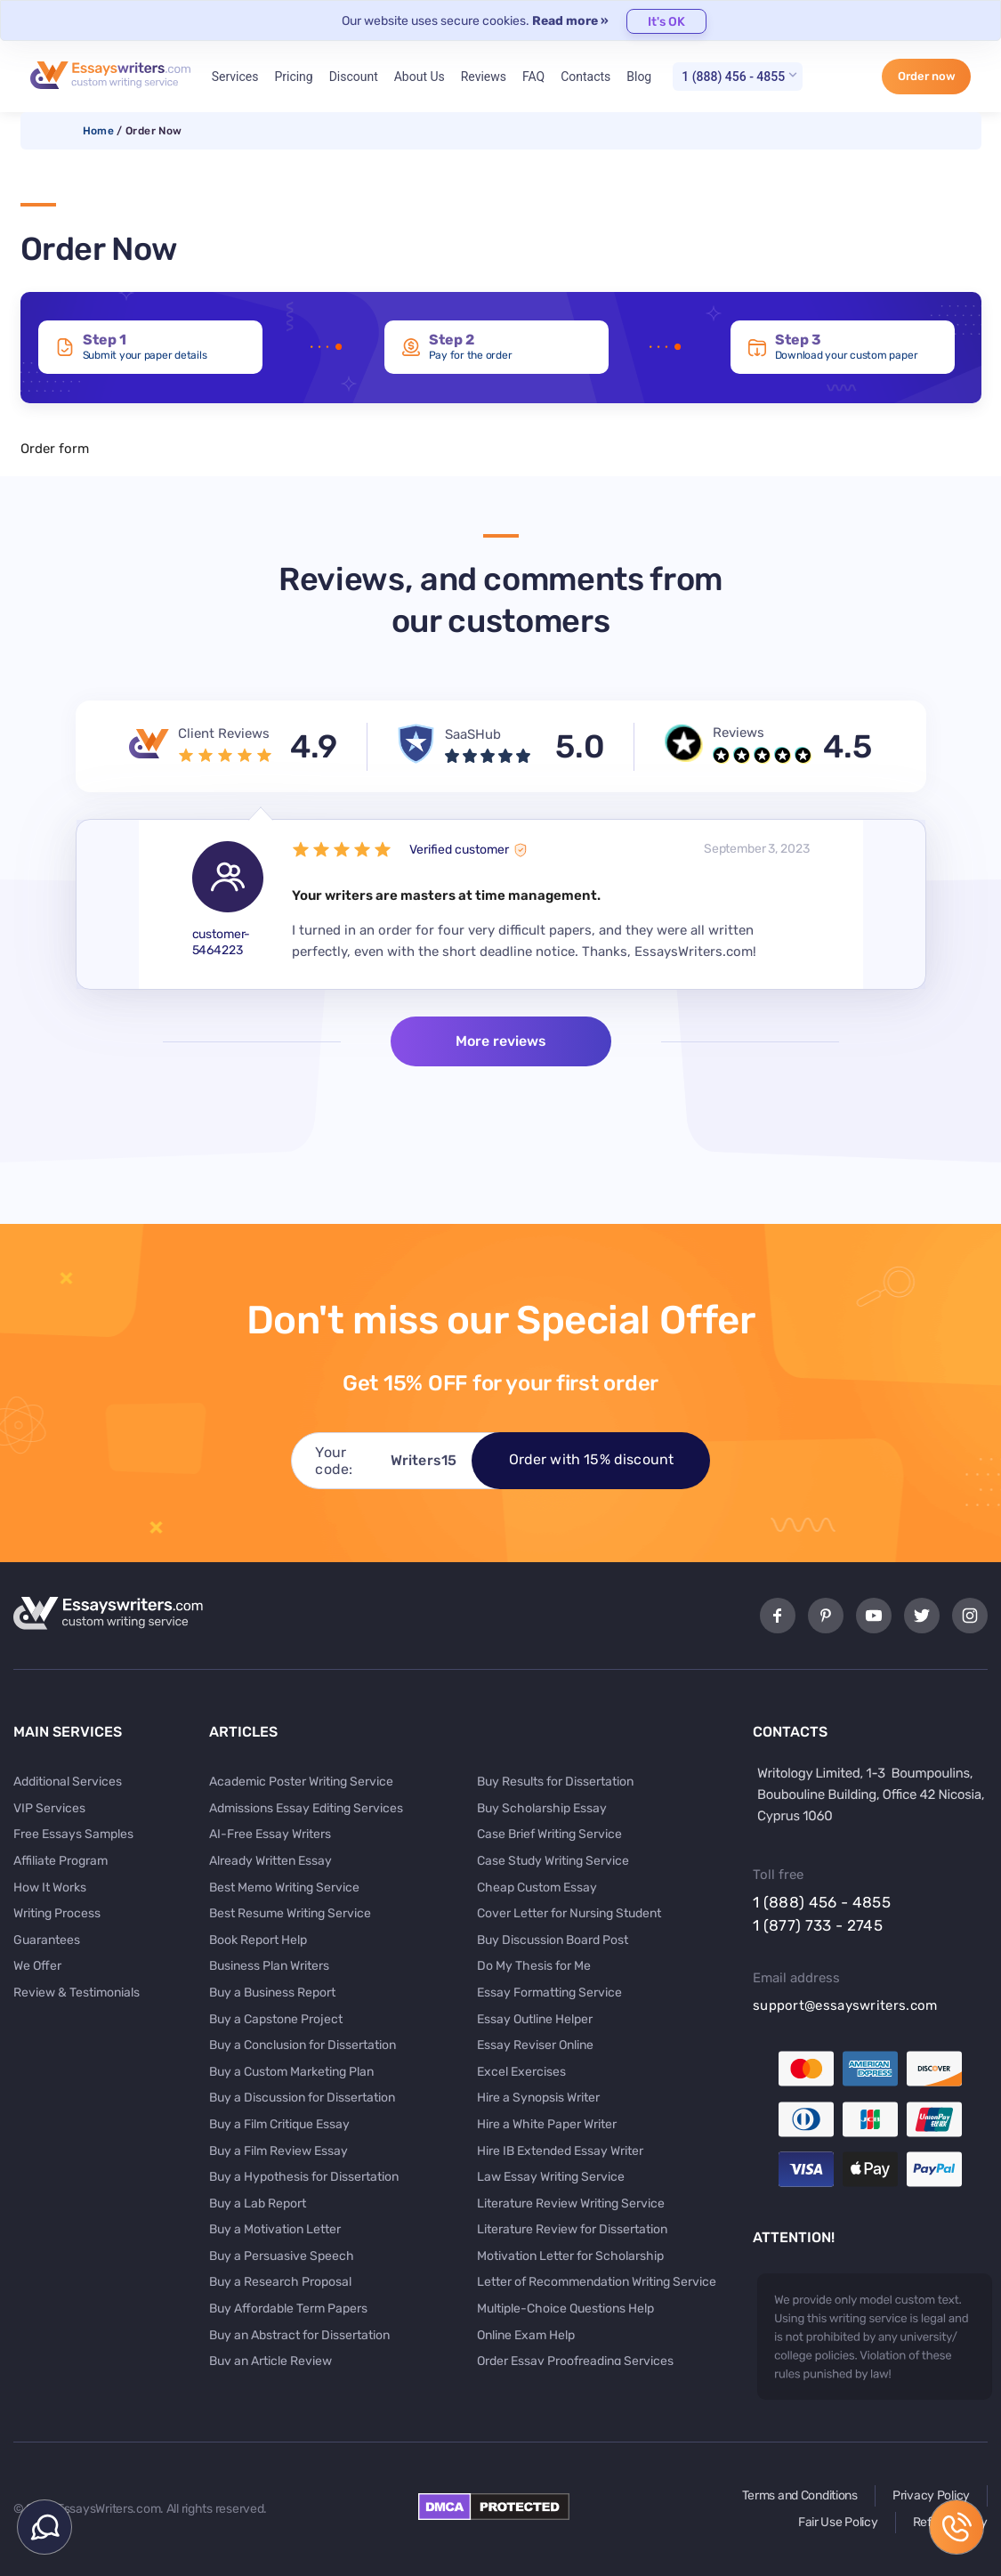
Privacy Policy (931, 2495)
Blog (638, 76)
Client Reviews (224, 733)
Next (894, 904)
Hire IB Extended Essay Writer (560, 2151)
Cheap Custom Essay (537, 1887)
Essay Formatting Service (549, 1992)
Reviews (483, 76)
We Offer (37, 1965)
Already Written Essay (270, 1860)
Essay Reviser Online (535, 2045)
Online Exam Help (526, 2335)
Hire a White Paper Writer (547, 2124)
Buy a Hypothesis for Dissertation (304, 2176)
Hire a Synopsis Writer (538, 2097)
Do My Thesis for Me (534, 1965)
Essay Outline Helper (535, 2019)
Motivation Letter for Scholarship (570, 2256)
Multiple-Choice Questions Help (565, 2308)
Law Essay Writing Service (551, 2176)
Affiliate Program (60, 1860)
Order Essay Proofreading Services (575, 2361)
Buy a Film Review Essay (278, 2151)
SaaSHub (473, 734)
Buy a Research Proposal (280, 2281)
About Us (419, 76)
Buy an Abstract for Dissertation (299, 2335)
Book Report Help (258, 1940)
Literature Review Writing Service (571, 2203)
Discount (353, 76)
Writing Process (57, 1913)
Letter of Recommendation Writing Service (596, 2281)
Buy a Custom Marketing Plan (291, 2071)
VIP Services (49, 1808)
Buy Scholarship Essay (542, 1808)
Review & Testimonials (76, 1992)
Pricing (293, 76)
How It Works (49, 1887)
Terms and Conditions (800, 2495)
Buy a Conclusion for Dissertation (302, 2045)
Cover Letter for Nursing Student (569, 1913)
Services (235, 76)
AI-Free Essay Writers (270, 1834)
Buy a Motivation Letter (275, 2229)
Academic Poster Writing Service (301, 1781)
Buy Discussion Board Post (552, 1940)
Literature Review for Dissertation (572, 2229)
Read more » (570, 20)
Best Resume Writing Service (290, 1913)
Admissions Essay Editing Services (306, 1808)
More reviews (501, 1041)
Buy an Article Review (270, 2361)
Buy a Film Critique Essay (279, 2124)
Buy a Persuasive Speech (281, 2256)
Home (98, 131)
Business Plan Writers (269, 1965)
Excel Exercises (521, 2071)
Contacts (585, 76)
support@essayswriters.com (845, 2005)
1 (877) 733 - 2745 (818, 1925)
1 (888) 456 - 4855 (733, 76)
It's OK (666, 21)
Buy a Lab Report (257, 2203)
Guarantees (46, 1940)
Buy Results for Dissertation (555, 1781)
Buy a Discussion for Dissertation (302, 2097)
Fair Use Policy (838, 2522)
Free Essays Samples (73, 1834)
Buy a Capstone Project (276, 2019)
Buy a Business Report (272, 1992)
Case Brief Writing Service (549, 1834)
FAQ (533, 76)
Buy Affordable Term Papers (288, 2308)
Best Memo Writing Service (284, 1887)
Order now (927, 76)
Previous (108, 904)
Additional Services (67, 1781)
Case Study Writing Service (553, 1860)
